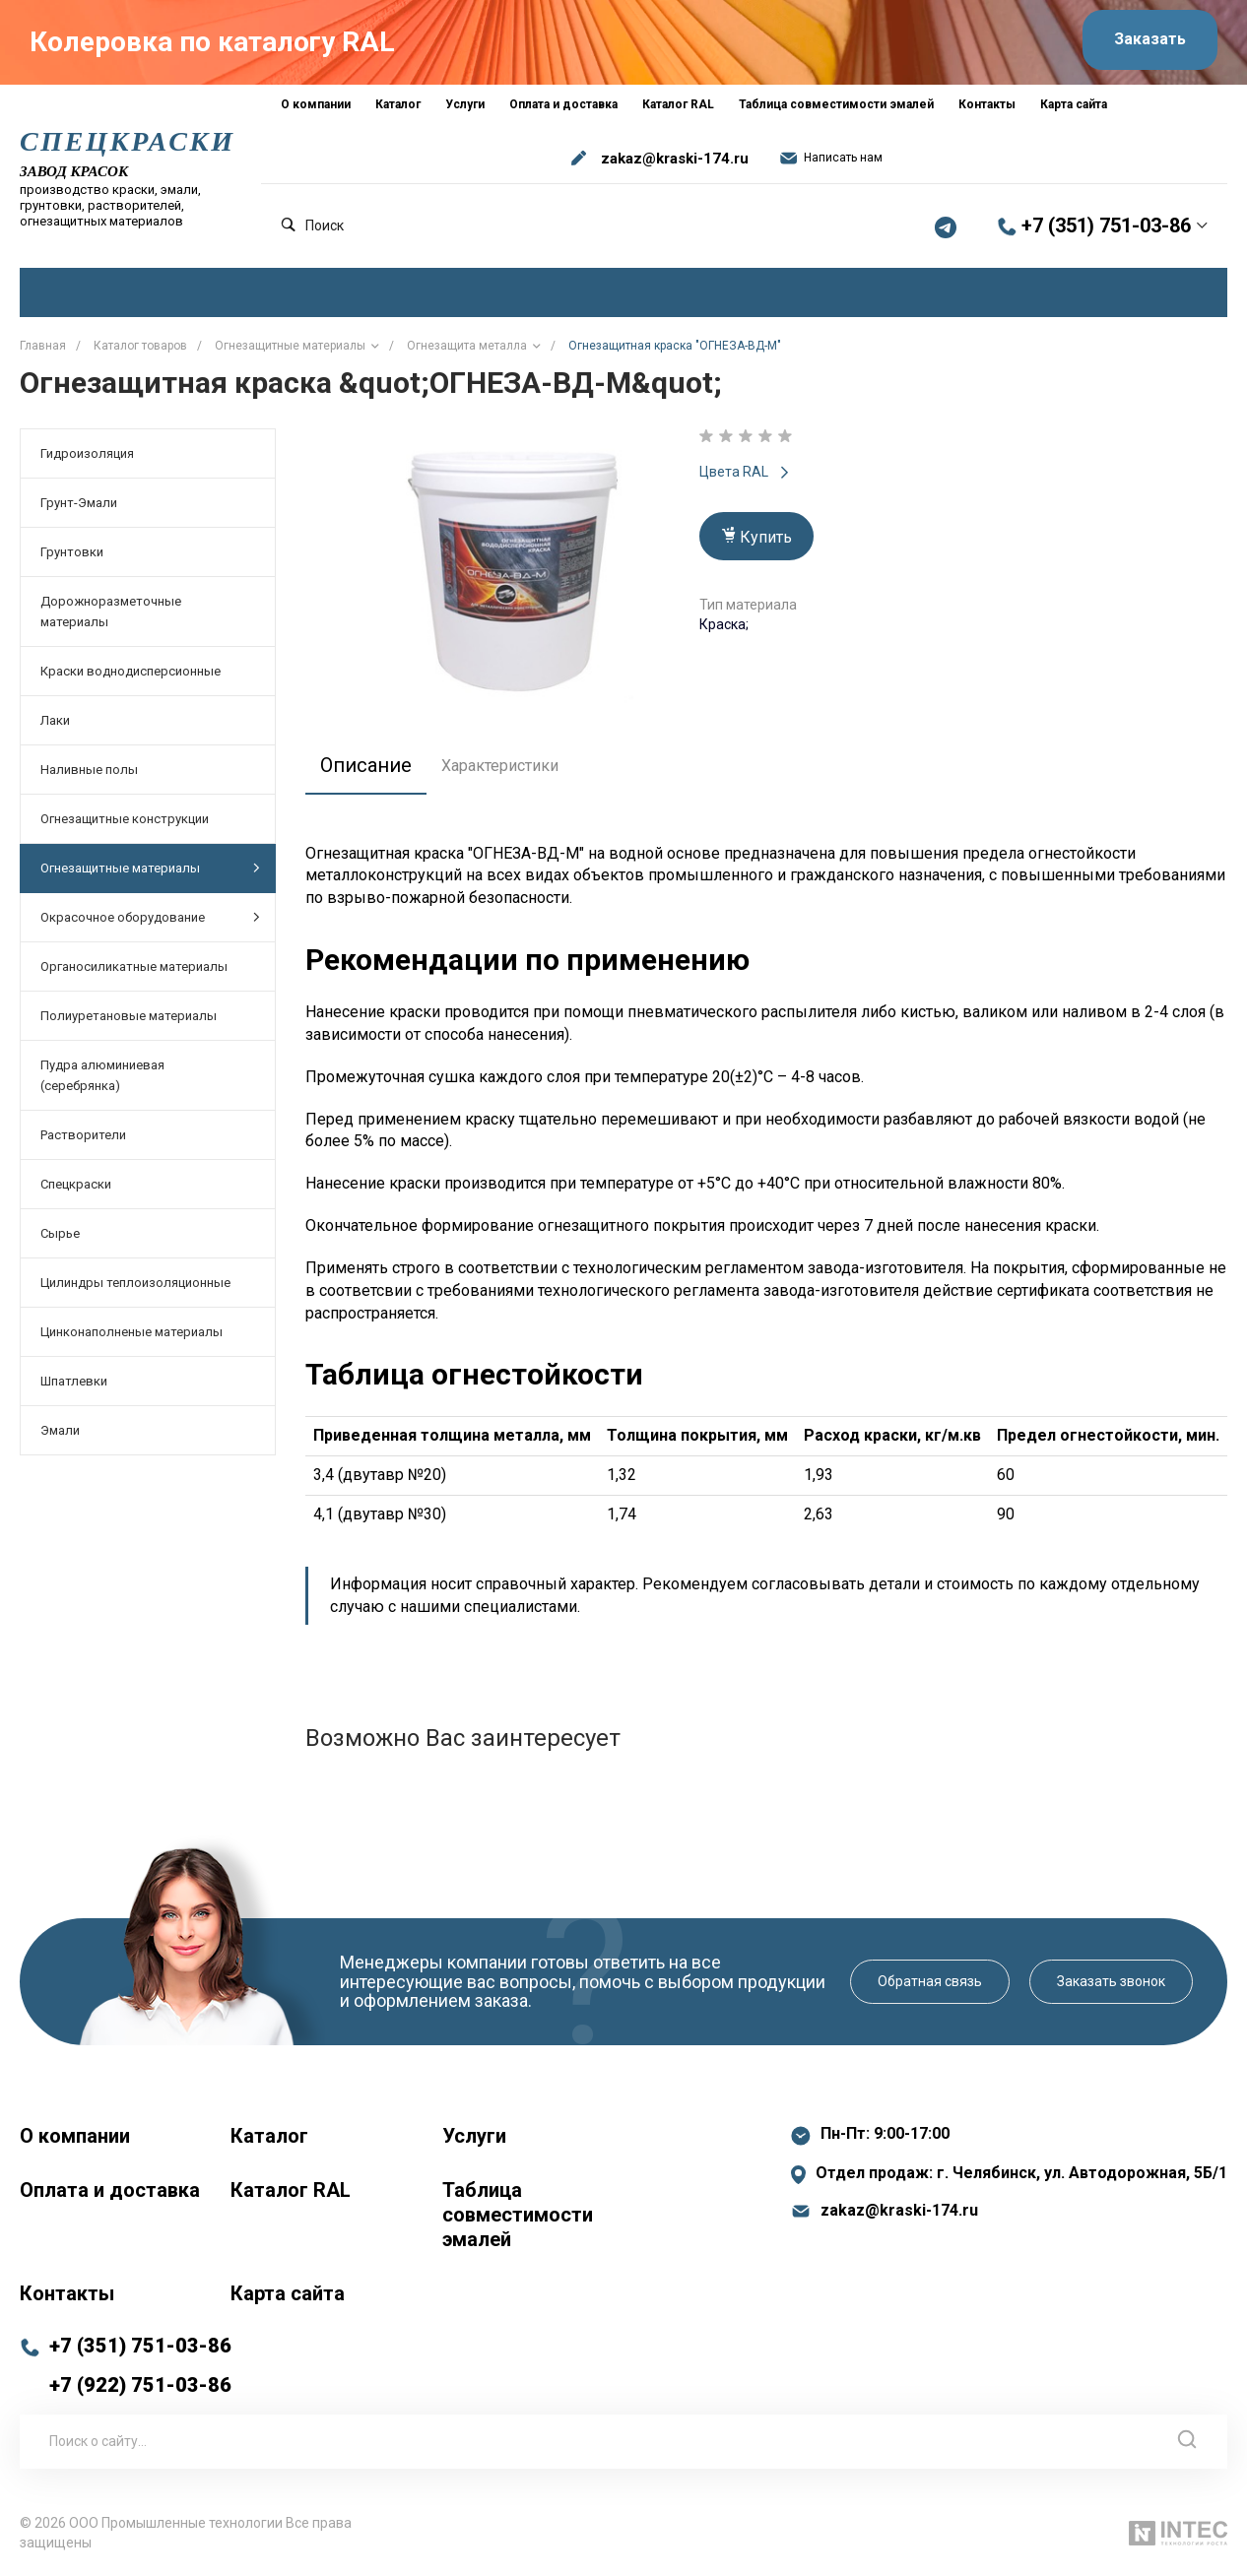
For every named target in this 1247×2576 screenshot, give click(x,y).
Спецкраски (75, 1183)
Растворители (83, 1134)
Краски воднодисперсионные (130, 670)
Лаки (55, 719)
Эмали (60, 1429)
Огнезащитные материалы (150, 867)
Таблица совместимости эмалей (517, 2213)
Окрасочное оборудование (150, 916)
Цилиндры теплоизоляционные (135, 1281)
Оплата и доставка (110, 2189)
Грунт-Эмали (78, 501)
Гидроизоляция (87, 452)
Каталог (269, 2135)
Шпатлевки (73, 1380)
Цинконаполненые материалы (131, 1330)
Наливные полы (89, 768)
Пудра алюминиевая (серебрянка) (102, 1074)
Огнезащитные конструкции (124, 817)
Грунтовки (71, 551)
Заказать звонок (1111, 1980)
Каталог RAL (290, 2189)
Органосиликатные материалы (134, 965)
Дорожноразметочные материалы (110, 610)
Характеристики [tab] (499, 764)
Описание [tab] (366, 764)
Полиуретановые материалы (128, 1014)
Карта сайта (287, 2292)
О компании (75, 2135)
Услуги (474, 2135)
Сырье (60, 1232)
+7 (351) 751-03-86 (1106, 225)
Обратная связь (930, 1980)
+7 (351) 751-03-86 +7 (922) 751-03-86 (140, 2364)
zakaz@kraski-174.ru (675, 157)
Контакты (67, 2292)
